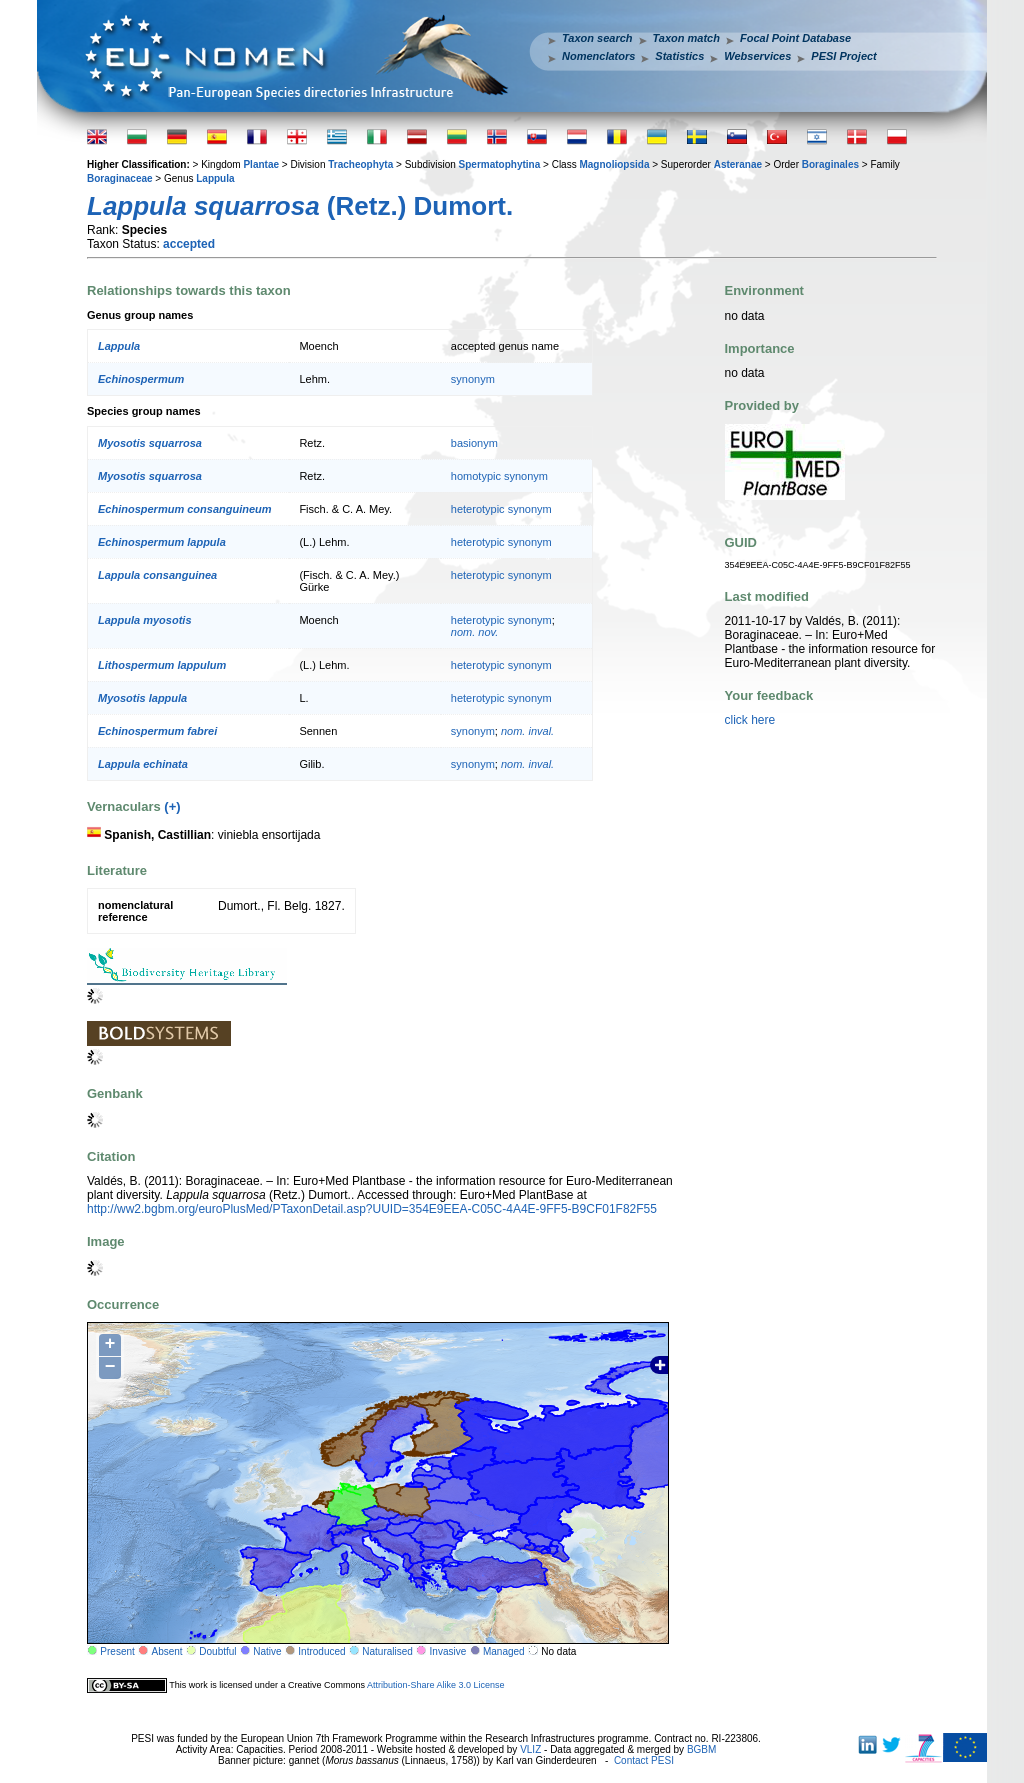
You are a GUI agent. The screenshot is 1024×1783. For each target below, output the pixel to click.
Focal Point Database (795, 38)
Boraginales (830, 164)
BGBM (701, 1749)
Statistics (679, 56)
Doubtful (217, 1651)
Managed (504, 1651)
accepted (189, 244)
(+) (172, 806)
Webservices (757, 56)
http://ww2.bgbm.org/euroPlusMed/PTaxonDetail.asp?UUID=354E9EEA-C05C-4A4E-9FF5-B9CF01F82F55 (372, 1209)
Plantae (261, 164)
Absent (167, 1651)
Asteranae (738, 164)
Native (267, 1651)
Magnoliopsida (614, 164)
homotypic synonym (499, 476)
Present (117, 1651)
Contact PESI (644, 1760)
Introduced (321, 1651)
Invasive (448, 1651)
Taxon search (597, 38)
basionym (474, 443)
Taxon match (686, 38)
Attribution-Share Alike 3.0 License (436, 1685)
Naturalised (387, 1651)
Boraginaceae (120, 178)
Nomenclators (598, 56)
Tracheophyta (360, 164)
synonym (473, 379)
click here (750, 720)
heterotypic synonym (501, 509)
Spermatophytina (500, 164)
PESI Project (843, 56)
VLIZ (530, 1749)
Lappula (215, 178)
